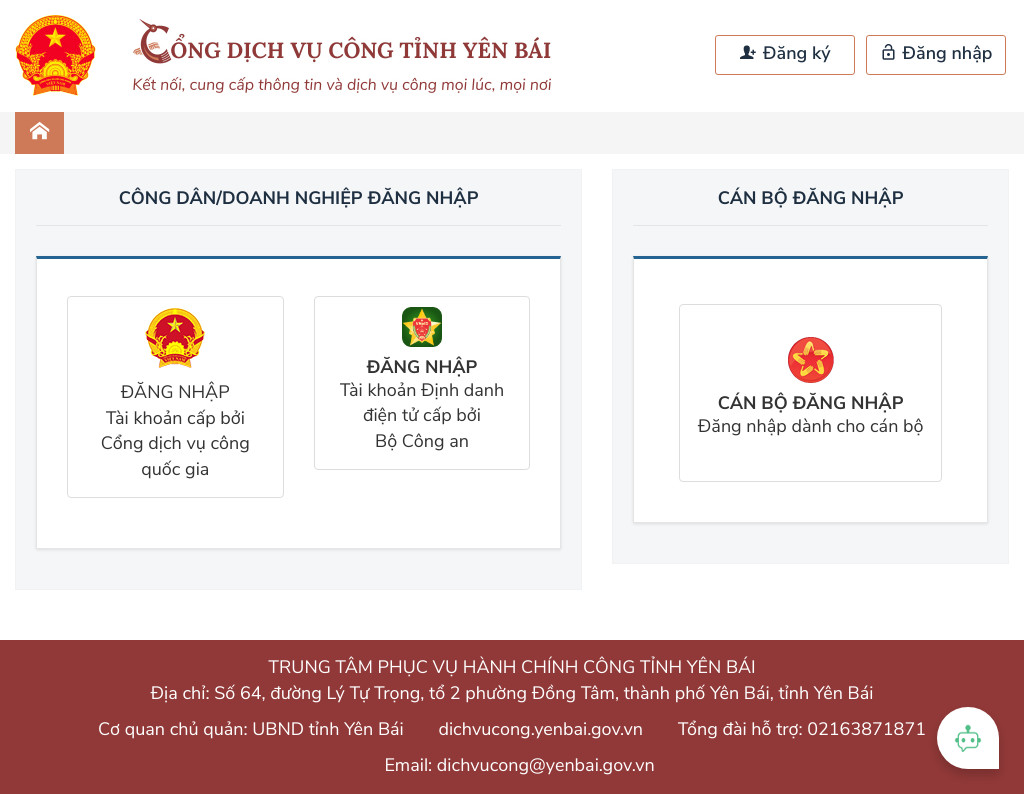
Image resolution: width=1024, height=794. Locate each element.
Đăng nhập (936, 54)
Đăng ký (785, 54)
